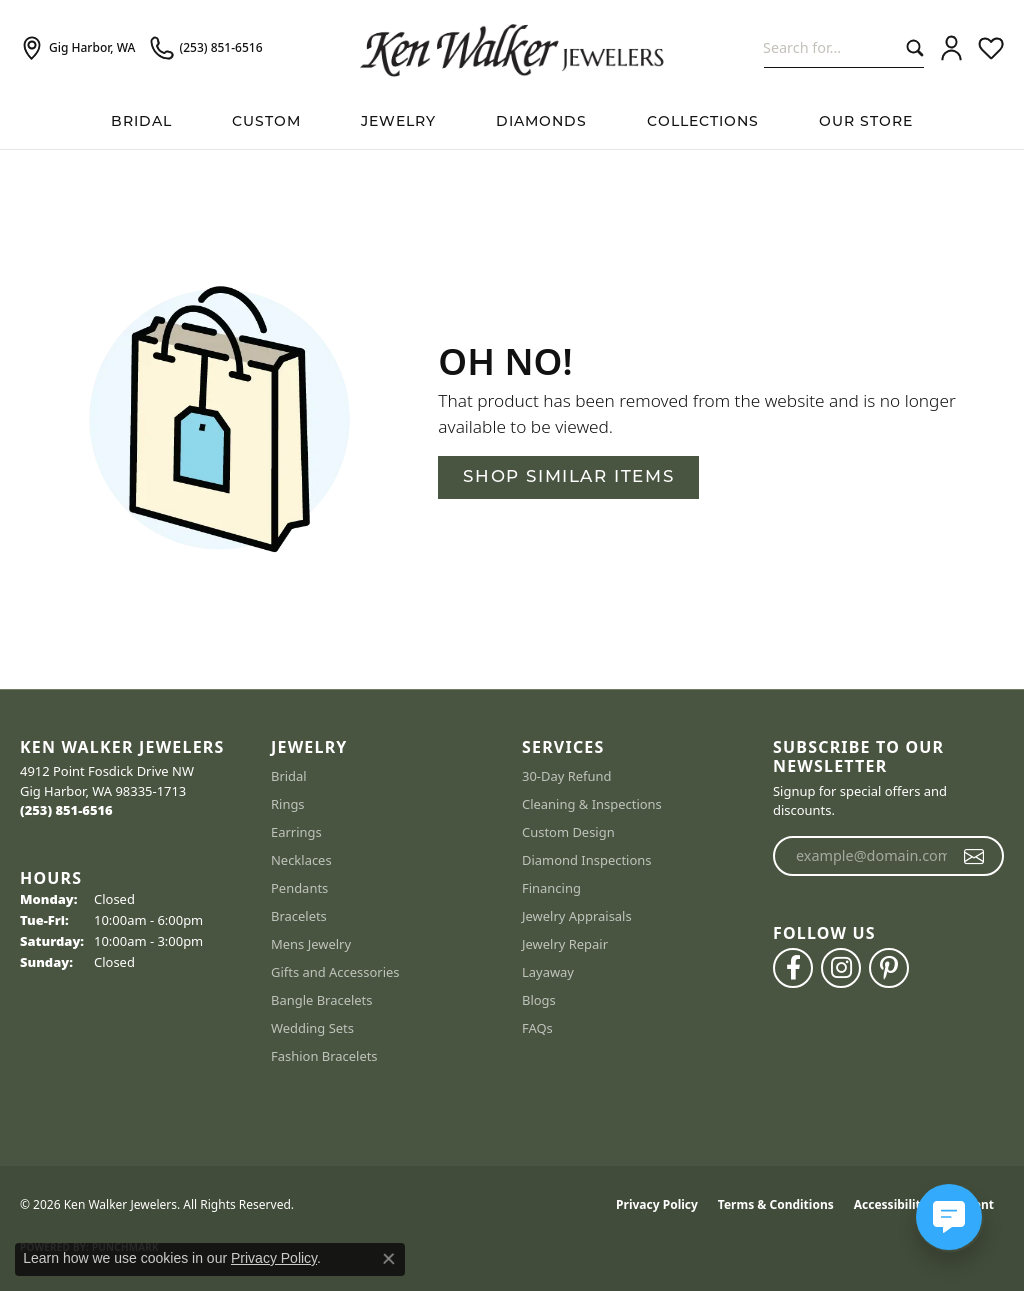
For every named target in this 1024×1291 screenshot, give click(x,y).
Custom (266, 122)
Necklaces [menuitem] (301, 860)
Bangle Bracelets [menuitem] (322, 1000)
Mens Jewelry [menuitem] (311, 944)
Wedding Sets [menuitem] (312, 1028)
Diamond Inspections (587, 860)
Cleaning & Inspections (592, 804)
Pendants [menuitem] (299, 888)
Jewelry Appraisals (577, 916)
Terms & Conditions (776, 1204)
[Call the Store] (66, 810)
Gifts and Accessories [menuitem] (335, 972)
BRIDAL (141, 122)
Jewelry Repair (565, 944)
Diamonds (541, 122)
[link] (77, 48)
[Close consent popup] (389, 1259)
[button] (951, 48)
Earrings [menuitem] (296, 832)
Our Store (866, 122)
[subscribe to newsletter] (974, 856)
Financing (551, 888)
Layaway (548, 972)
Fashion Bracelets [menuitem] (324, 1056)
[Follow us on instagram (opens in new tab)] (841, 968)
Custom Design (568, 832)
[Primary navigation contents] (512, 122)
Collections (703, 122)
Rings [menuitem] (288, 804)
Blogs (539, 1000)
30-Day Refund (566, 776)
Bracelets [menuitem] (299, 916)
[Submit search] (910, 47)
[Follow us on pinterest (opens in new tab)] (889, 968)
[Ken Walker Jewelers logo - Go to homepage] (512, 48)
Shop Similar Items (568, 477)
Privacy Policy (657, 1204)
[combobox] (830, 47)
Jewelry (398, 122)
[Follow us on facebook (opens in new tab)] (793, 968)
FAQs (537, 1028)
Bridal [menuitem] (289, 776)
